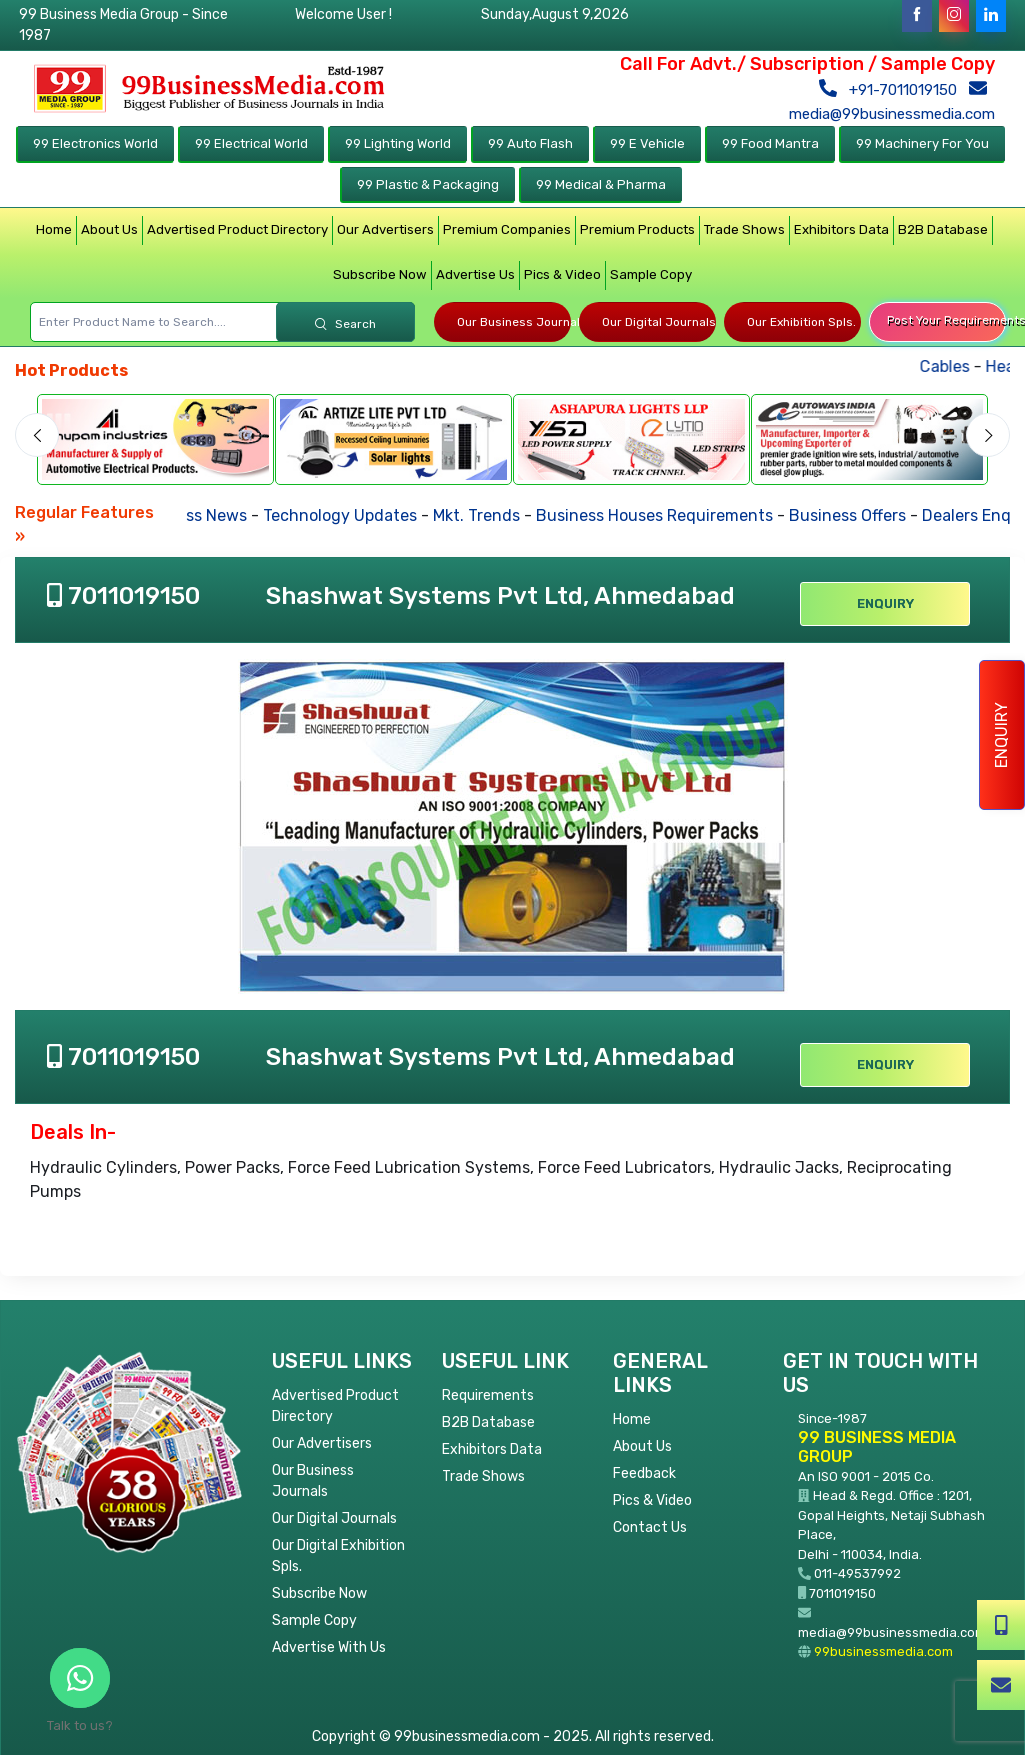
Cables (959, 366)
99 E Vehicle (647, 143)
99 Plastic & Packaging (428, 184)
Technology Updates (347, 515)
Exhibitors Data (841, 229)
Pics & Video (562, 274)
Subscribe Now (380, 274)
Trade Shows (744, 229)
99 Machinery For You (922, 143)
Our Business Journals (514, 322)
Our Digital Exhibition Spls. (338, 1556)
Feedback (644, 1473)
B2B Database (943, 229)
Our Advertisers (385, 229)
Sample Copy (651, 274)
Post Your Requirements (946, 320)
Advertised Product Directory (237, 229)
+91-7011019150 (892, 90)
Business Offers (854, 515)
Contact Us (650, 1527)
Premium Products (637, 229)
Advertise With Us (329, 1647)
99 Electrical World (251, 143)
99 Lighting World (398, 143)
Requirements (488, 1395)
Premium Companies (507, 229)
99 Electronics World (95, 143)
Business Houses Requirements (661, 515)
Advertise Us (475, 274)
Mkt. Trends (483, 515)
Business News (197, 515)
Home (54, 229)
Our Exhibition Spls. (801, 322)
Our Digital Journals (659, 322)
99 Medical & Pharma (601, 184)
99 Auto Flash (530, 143)
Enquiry (1001, 735)
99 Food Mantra (770, 143)
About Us (109, 229)
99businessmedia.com (883, 1651)
